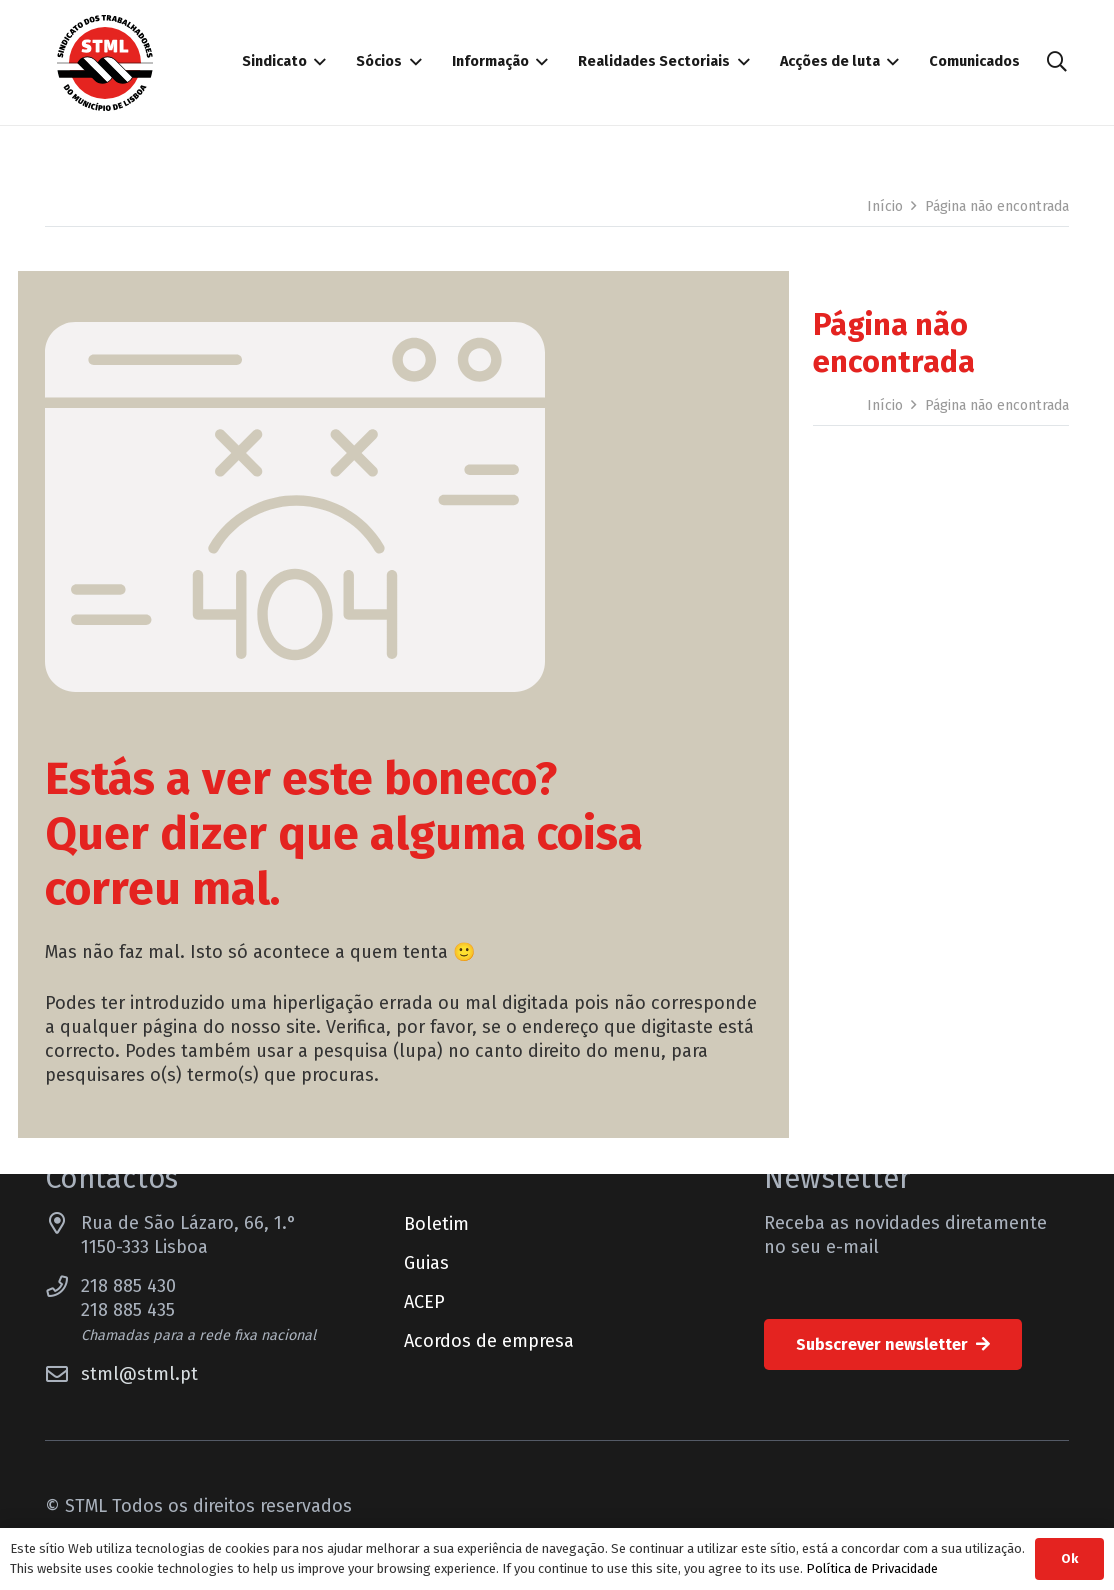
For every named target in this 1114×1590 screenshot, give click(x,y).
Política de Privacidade (872, 1568)
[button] (1057, 62)
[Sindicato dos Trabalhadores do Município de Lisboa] (105, 63)
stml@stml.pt (139, 1374)
